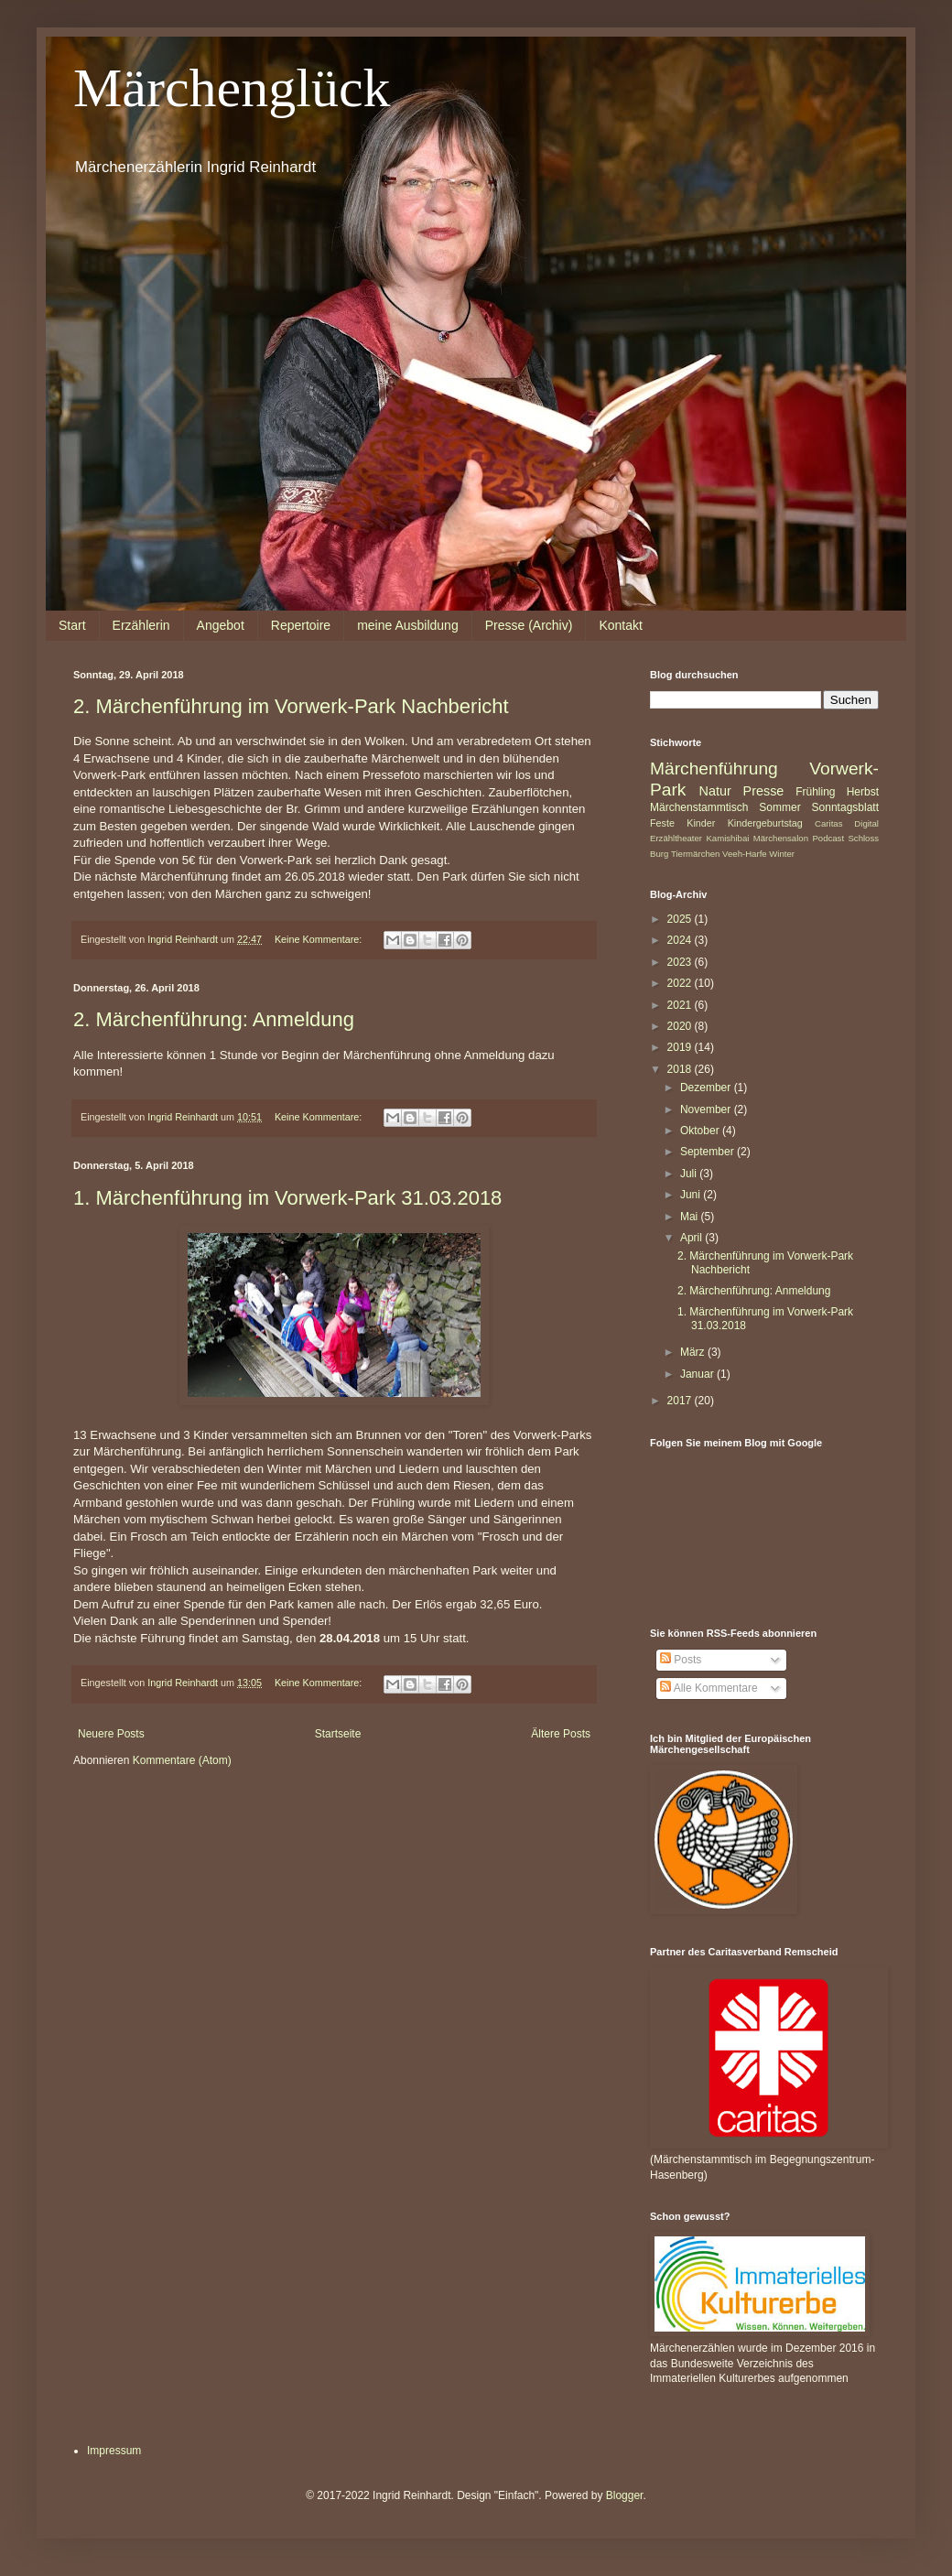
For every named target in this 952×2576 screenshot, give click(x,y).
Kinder (701, 822)
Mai (690, 1216)
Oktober (701, 1130)
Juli (689, 1173)
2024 (681, 940)
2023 (681, 962)
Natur (715, 791)
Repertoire (300, 625)
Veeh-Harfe (744, 854)
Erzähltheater (676, 838)
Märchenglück (232, 88)
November (707, 1109)
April (692, 1237)
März (694, 1352)
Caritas (828, 823)
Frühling (815, 791)
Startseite (338, 1733)
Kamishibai (727, 838)
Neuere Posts (111, 1733)
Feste (662, 822)
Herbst (863, 791)
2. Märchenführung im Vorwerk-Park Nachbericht (291, 706)
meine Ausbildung (408, 625)
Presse (763, 791)
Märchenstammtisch (699, 807)
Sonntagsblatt (845, 807)
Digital (866, 823)
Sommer (779, 807)
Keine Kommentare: (319, 939)
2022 (681, 983)
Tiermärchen (695, 854)
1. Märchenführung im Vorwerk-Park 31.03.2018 (287, 1197)
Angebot (220, 625)
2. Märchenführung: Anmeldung (213, 1019)
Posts (680, 1659)
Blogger (625, 2495)
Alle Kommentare (709, 1688)
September (708, 1151)
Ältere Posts (560, 1733)
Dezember (707, 1087)
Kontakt (620, 625)
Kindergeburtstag (765, 822)
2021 (681, 1005)
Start (72, 625)
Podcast (828, 838)
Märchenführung (714, 768)
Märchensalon (780, 838)
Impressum (114, 2450)
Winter (782, 854)
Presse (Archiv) (529, 625)
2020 (681, 1026)
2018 (681, 1069)
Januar (698, 1374)
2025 (681, 919)
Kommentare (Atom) (182, 1760)
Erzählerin (141, 625)
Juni (691, 1194)
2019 (681, 1047)
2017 (681, 1400)
